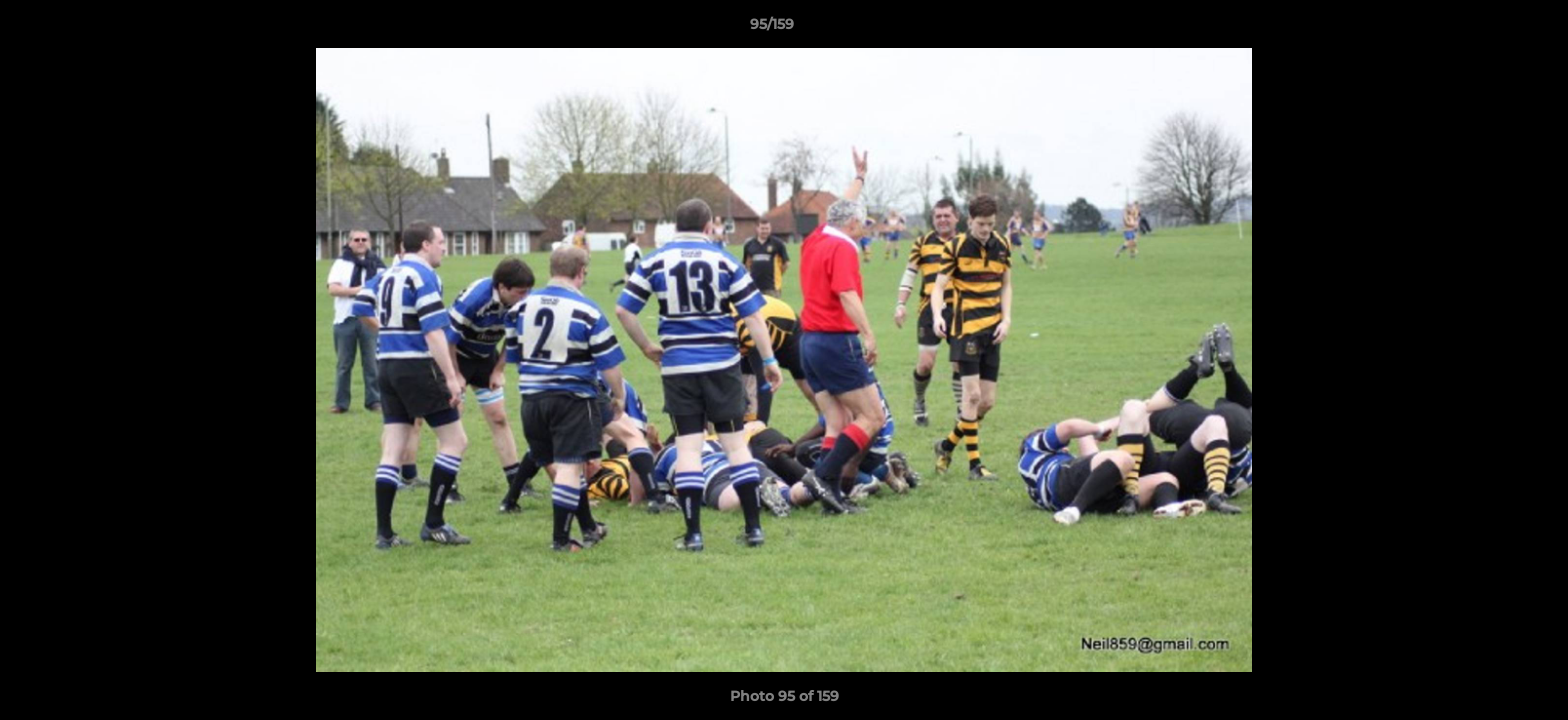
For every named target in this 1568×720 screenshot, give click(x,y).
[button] (1484, 29)
